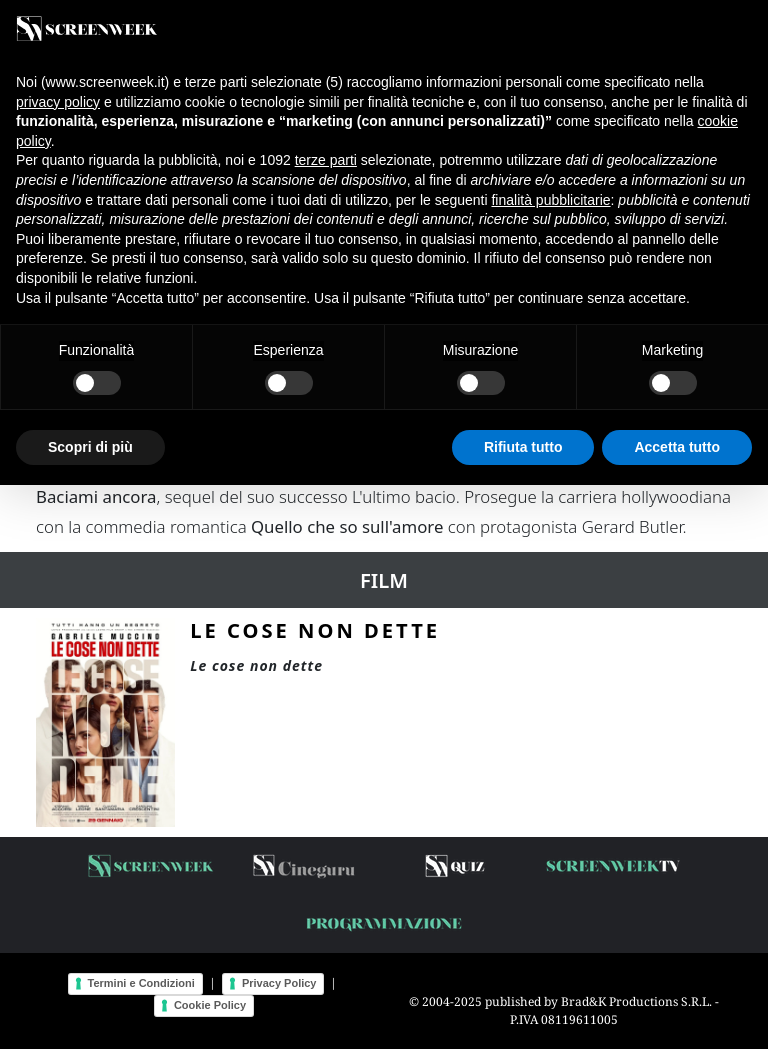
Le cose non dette (315, 630)
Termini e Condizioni (141, 983)
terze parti (326, 160)
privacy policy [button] (58, 102)
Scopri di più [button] (90, 447)
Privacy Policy (279, 983)
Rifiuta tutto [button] (523, 447)
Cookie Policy (210, 1005)
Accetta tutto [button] (677, 447)
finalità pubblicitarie (550, 200)
